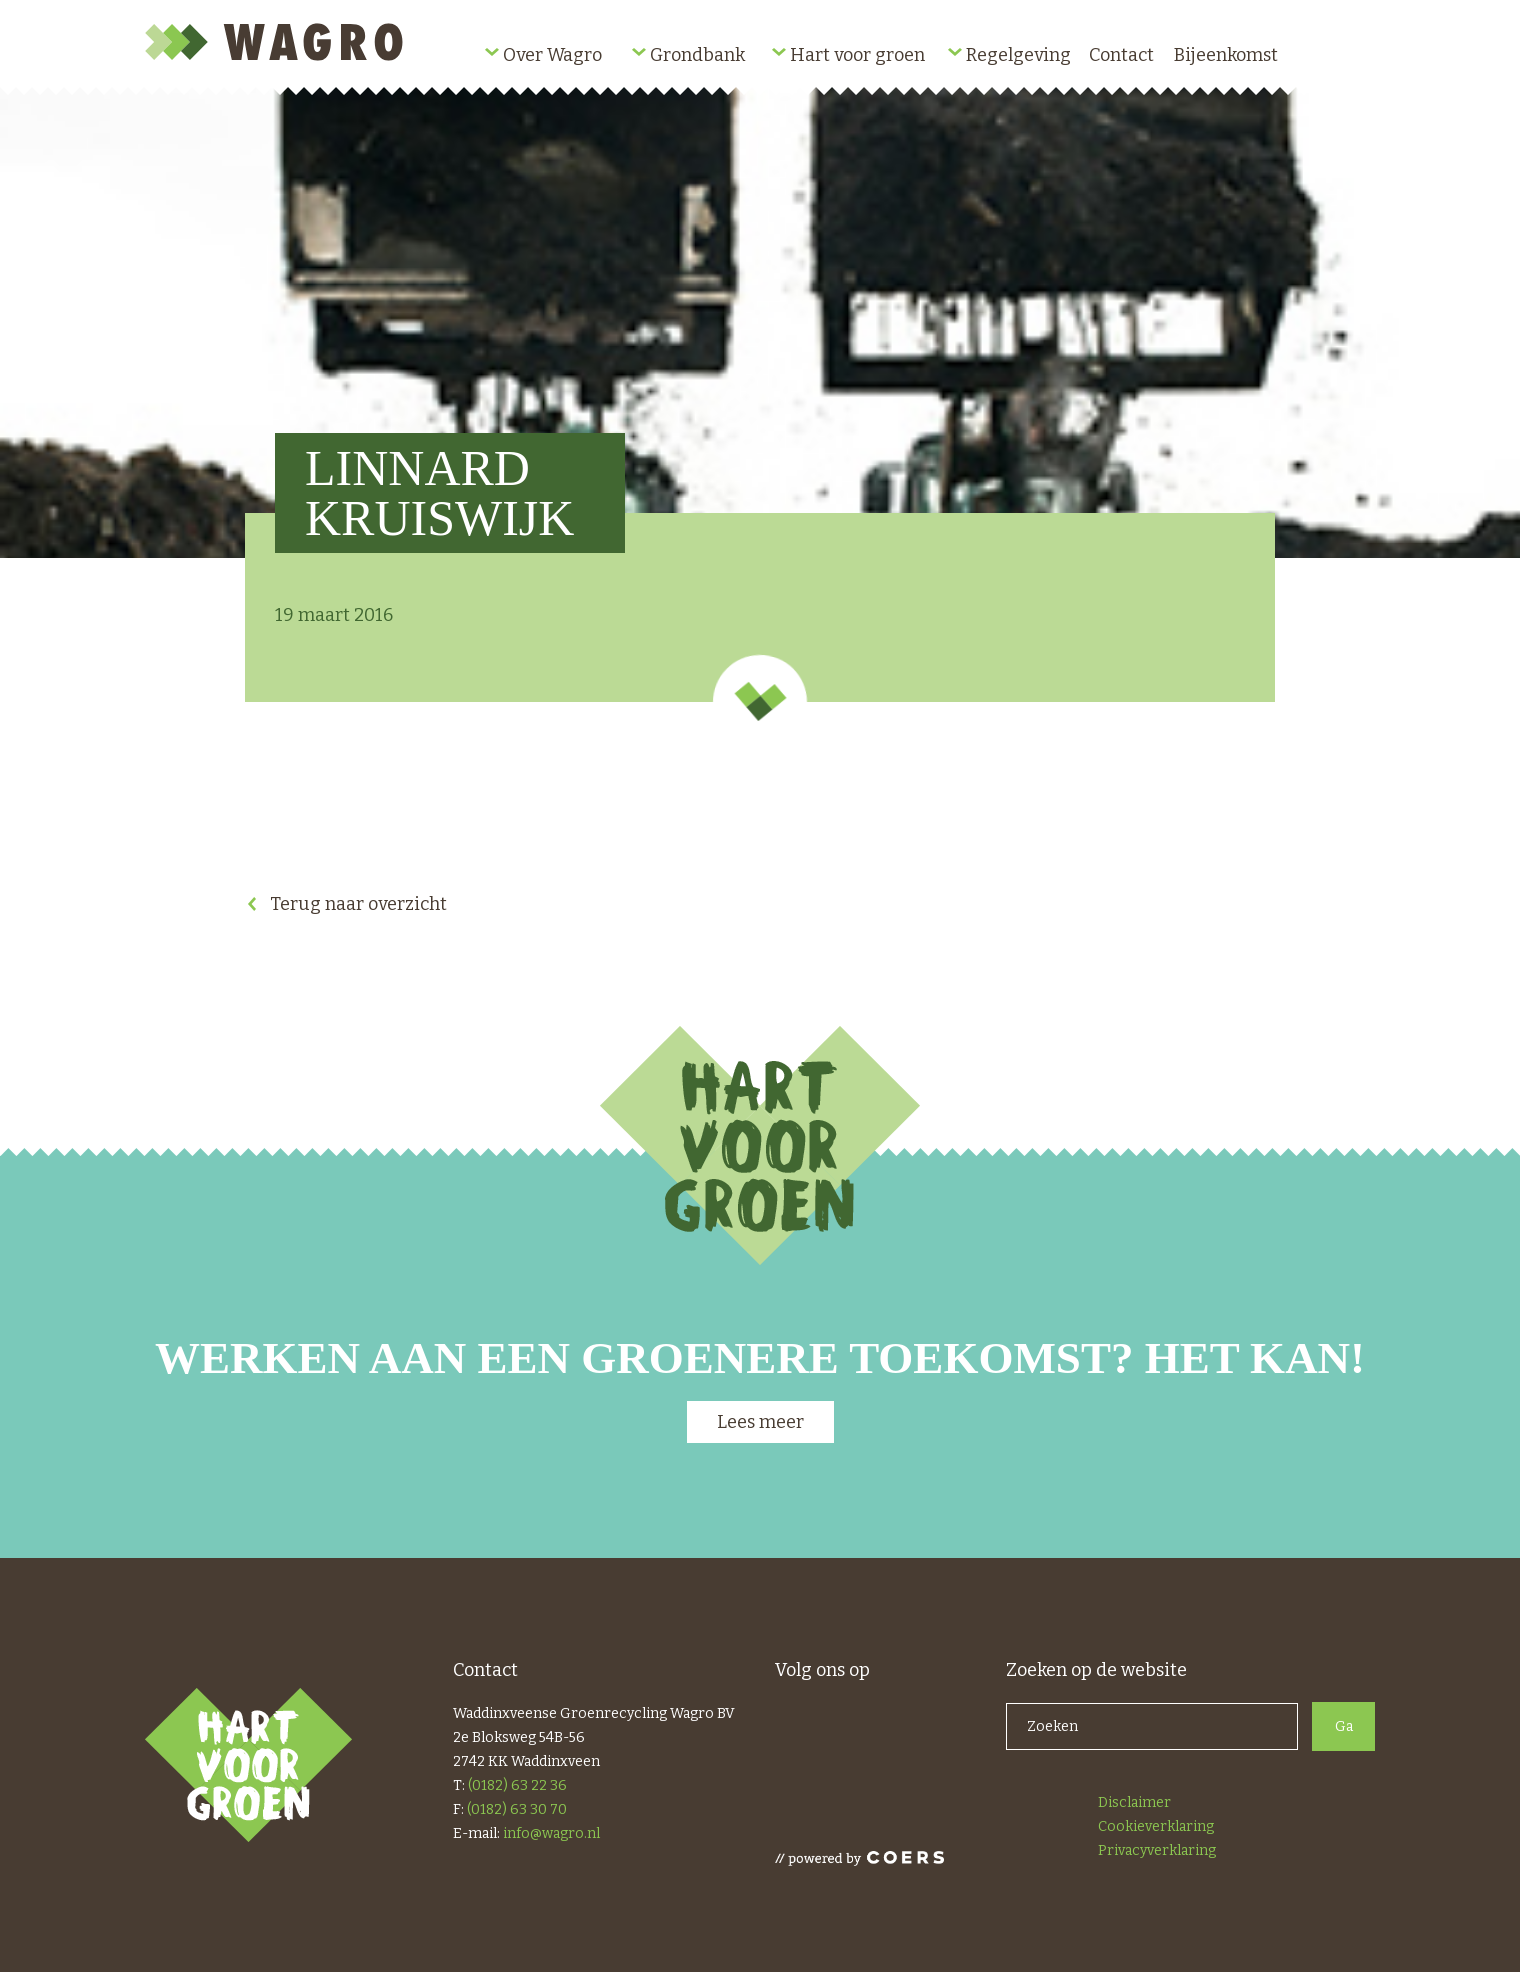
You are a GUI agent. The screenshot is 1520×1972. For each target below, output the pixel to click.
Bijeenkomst (1226, 55)
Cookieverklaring (1156, 1826)
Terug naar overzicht (358, 904)
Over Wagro (552, 55)
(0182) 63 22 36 (517, 1785)
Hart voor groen (857, 55)
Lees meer (760, 1422)
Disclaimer (1134, 1802)
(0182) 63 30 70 (517, 1809)
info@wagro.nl (551, 1833)
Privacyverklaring (1157, 1850)
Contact (1121, 55)
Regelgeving (1018, 55)
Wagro (278, 42)
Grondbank (697, 55)
